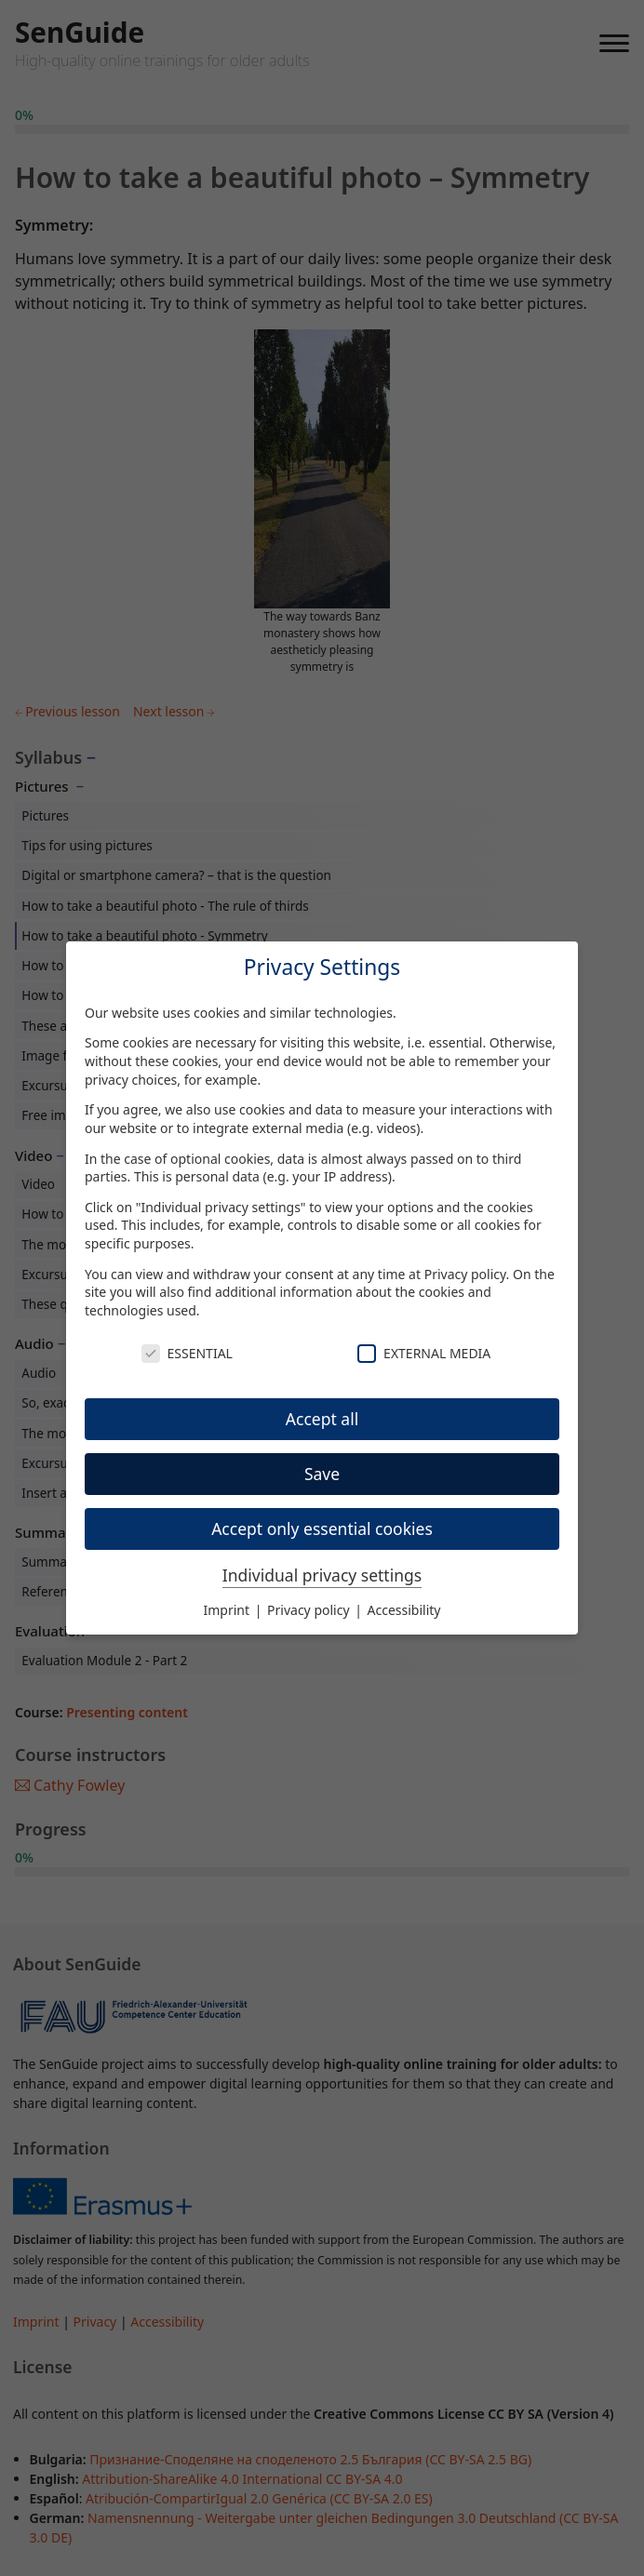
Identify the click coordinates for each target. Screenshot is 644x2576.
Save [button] (322, 1473)
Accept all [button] (322, 1419)
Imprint (228, 1610)
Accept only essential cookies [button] (322, 1528)
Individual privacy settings (322, 1575)
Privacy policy (465, 1274)
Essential (187, 1353)
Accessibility (404, 1610)
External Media (423, 1353)
